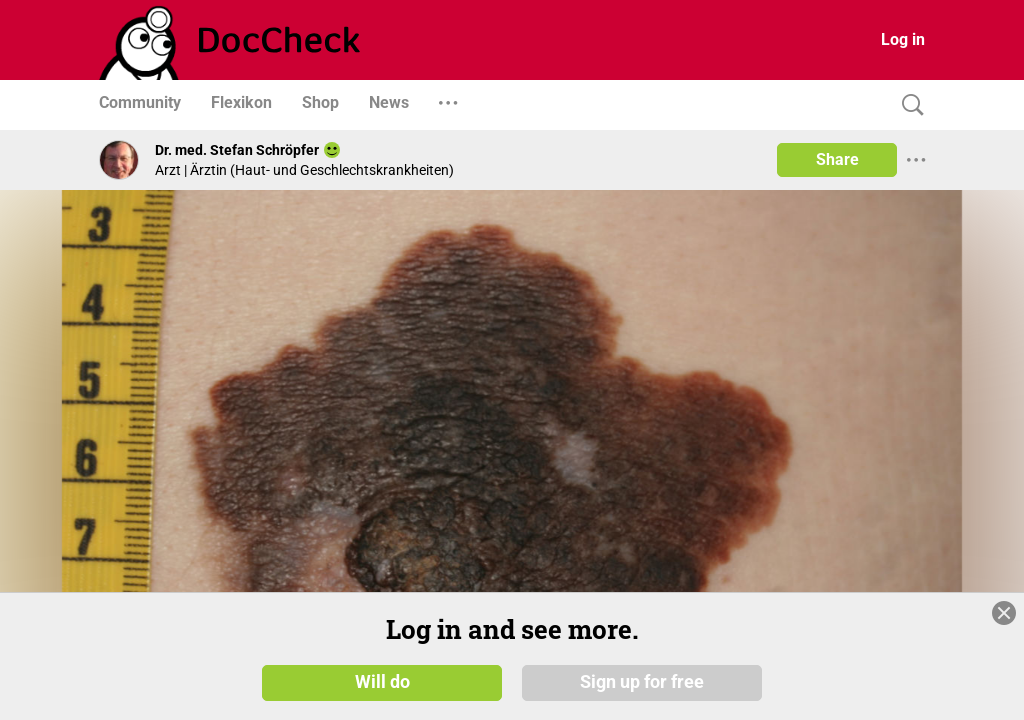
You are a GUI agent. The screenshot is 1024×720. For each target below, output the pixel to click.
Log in (903, 39)
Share (837, 159)
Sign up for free (642, 682)
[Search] (908, 105)
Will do (382, 682)
